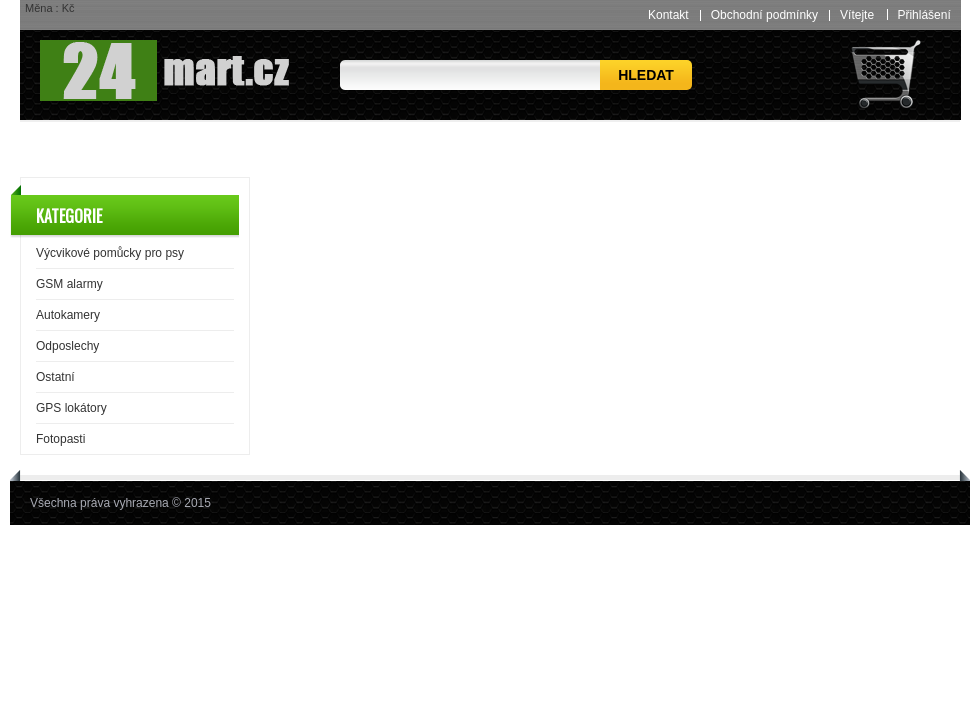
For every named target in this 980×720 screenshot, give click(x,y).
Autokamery (68, 315)
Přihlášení (923, 14)
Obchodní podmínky (764, 15)
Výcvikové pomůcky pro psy (110, 253)
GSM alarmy (69, 284)
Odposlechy (67, 346)
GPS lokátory (71, 408)
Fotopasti (60, 439)
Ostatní (55, 377)
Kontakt (668, 15)
